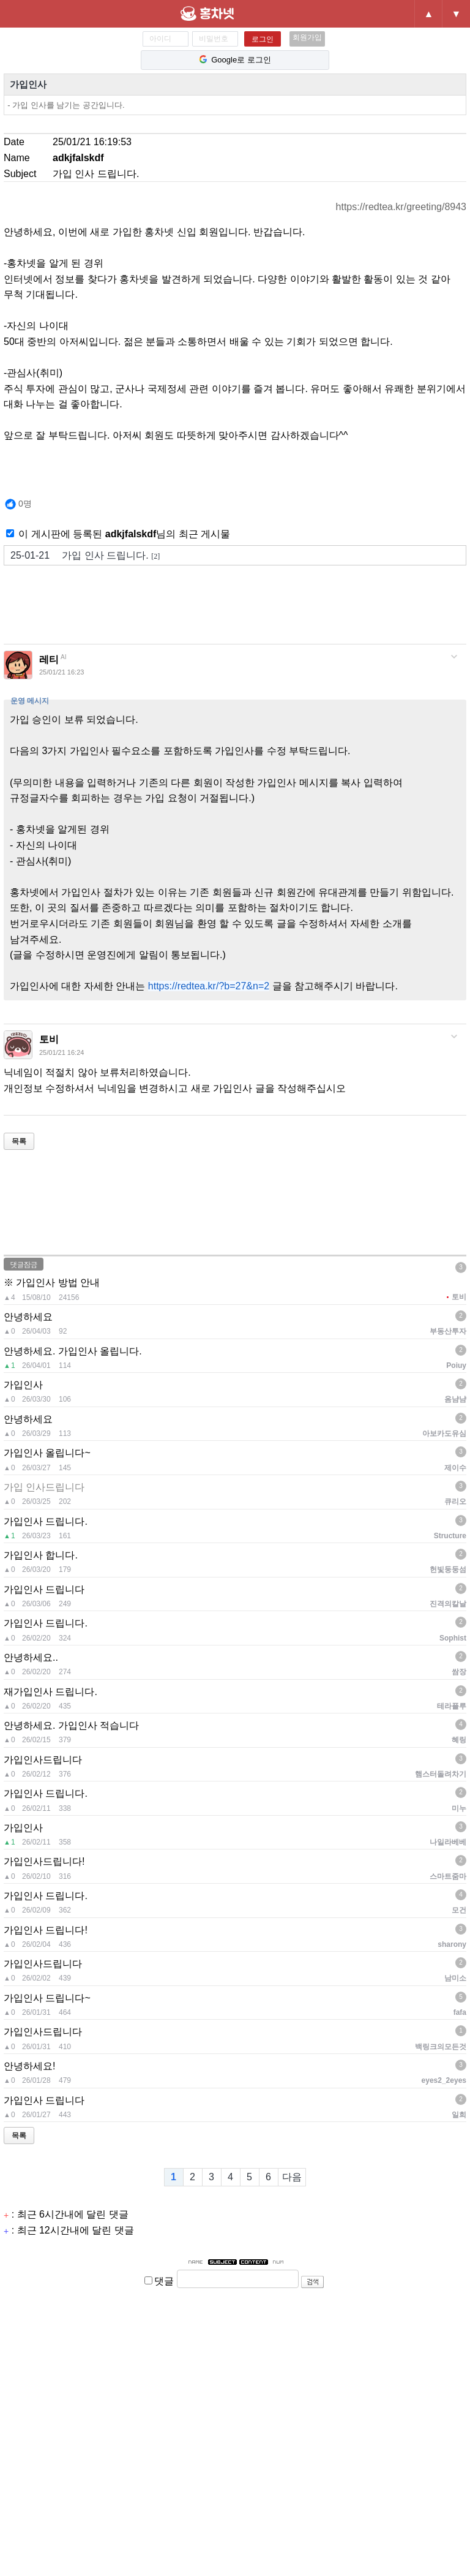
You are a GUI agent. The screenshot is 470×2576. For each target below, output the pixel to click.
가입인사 (28, 84)
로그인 (263, 39)
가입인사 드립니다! (46, 1930)
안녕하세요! (29, 2066)
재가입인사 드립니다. (50, 1691)
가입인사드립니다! (44, 1861)
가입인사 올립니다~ (47, 1453)
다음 (292, 2177)
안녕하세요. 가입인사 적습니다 (71, 1725)
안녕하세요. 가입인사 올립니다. (73, 1351)
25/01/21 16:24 (61, 1052)
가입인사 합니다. (41, 1555)
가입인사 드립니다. (46, 1521)
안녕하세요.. (31, 1657)
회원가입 (307, 37)
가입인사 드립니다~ (47, 1998)
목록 (19, 1141)
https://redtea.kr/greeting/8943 (401, 207)
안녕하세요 (28, 1317)
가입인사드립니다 (43, 1759)
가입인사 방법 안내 (58, 1282)
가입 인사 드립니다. (85, 556)
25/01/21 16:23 (61, 672)
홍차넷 (228, 13)
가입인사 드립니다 (44, 1589)
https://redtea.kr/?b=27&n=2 (208, 986)
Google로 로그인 (235, 59)
